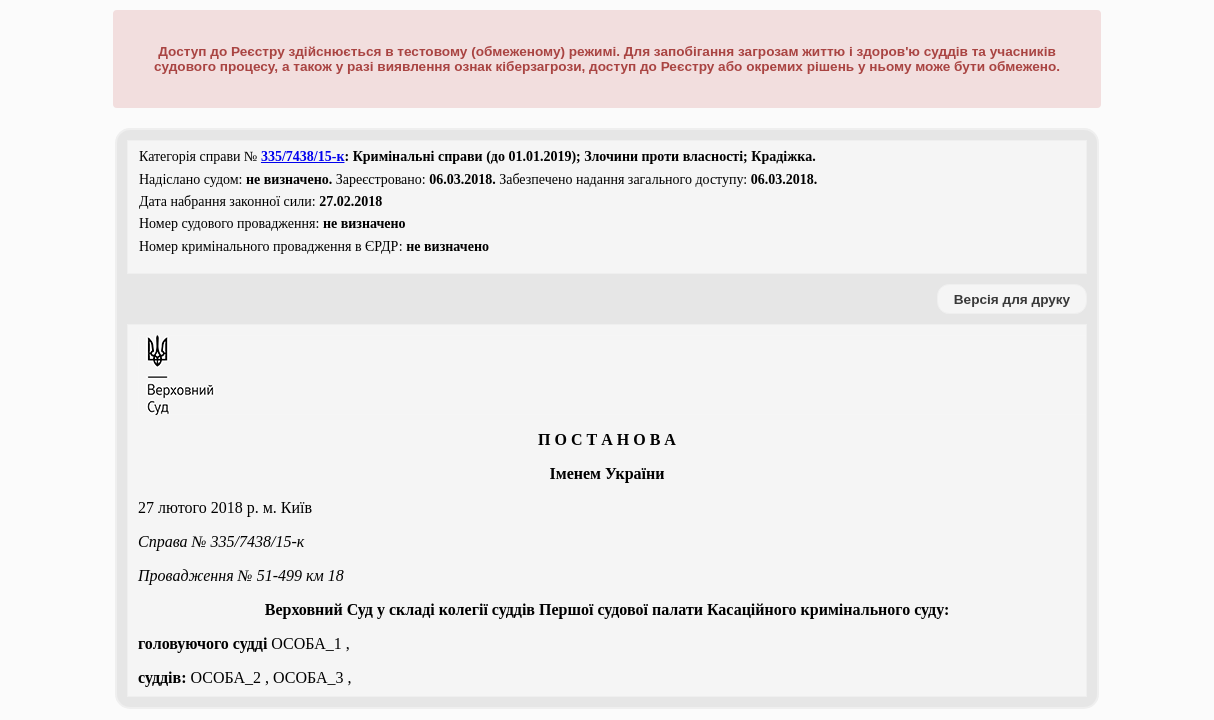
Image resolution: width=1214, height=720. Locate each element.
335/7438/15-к (303, 156)
